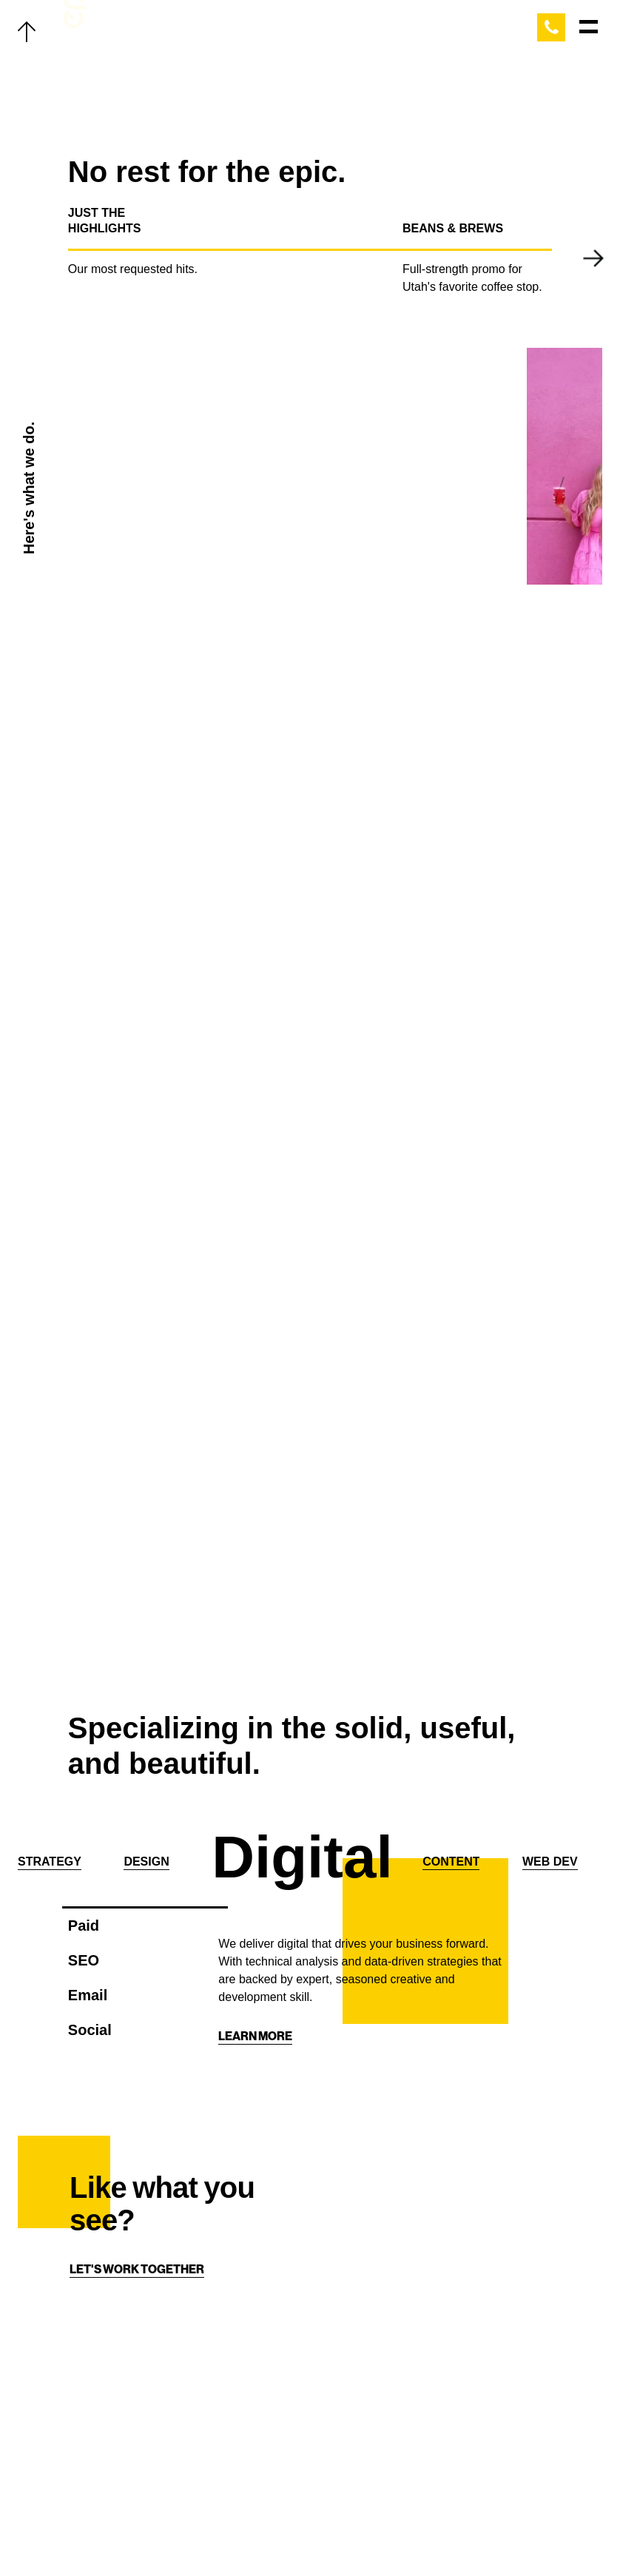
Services (103, 2374)
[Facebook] (270, 2533)
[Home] (457, 2430)
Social (90, 2030)
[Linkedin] (330, 2533)
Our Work (106, 2342)
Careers (102, 2533)
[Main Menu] (588, 26)
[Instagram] (300, 2533)
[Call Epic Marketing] (551, 27)
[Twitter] (241, 2533)
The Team (103, 2406)
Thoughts (107, 2438)
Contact (102, 2501)
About (95, 2469)
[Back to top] (27, 30)
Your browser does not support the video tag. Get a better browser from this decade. (288, 466)
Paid (83, 1925)
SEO (83, 1960)
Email (87, 1995)
